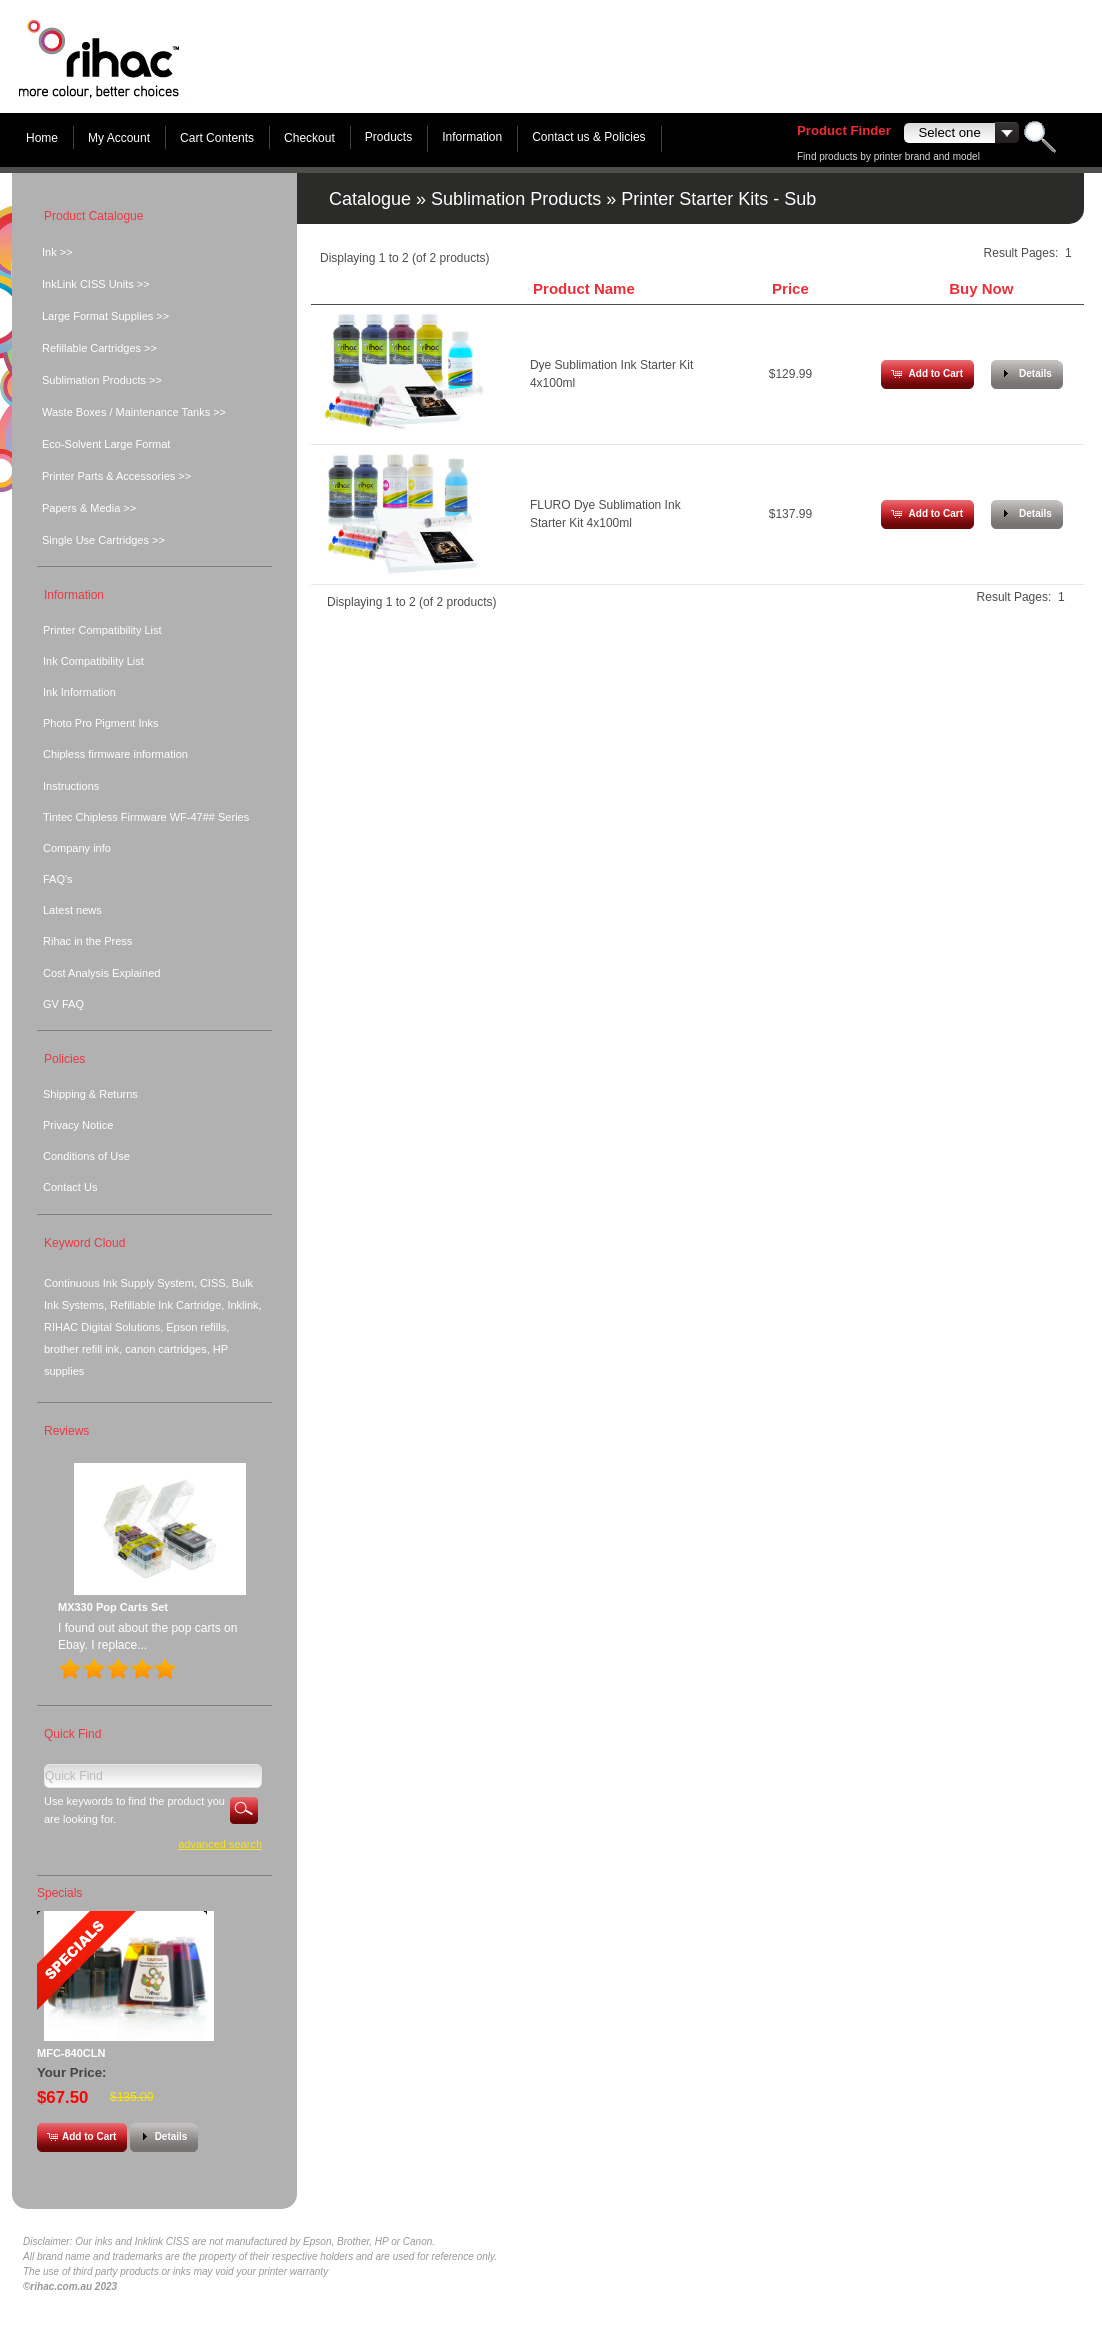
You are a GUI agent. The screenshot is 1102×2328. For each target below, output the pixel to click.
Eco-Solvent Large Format (106, 444)
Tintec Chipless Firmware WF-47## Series (146, 817)
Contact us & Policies (588, 137)
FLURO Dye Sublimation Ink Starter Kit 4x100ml (605, 514)
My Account (119, 138)
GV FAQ (63, 1004)
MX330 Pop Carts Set (113, 1607)
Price (790, 288)
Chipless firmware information (115, 754)
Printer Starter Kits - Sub (718, 199)
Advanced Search (220, 1844)
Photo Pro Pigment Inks (101, 723)
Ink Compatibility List (93, 661)
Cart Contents (217, 138)
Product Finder (844, 130)
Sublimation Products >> (102, 380)
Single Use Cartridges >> (103, 540)
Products (388, 137)
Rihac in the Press (87, 941)
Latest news (72, 910)
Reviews (66, 1431)
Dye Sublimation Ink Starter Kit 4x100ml (611, 374)
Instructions (71, 786)
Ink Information (79, 692)
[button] (927, 374)
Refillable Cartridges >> (99, 348)
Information (472, 137)
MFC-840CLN (71, 2053)
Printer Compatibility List (102, 630)
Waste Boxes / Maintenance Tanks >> (134, 412)
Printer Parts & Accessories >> (116, 476)
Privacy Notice (78, 1125)
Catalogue (370, 199)
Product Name (584, 288)
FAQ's (58, 879)
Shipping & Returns (90, 1094)
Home (42, 138)
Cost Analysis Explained (101, 973)
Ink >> (57, 252)
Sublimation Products (516, 199)
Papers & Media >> (89, 508)
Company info (77, 848)
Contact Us (70, 1187)
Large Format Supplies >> (105, 316)
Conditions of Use (86, 1156)
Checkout (309, 138)
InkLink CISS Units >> (96, 284)
